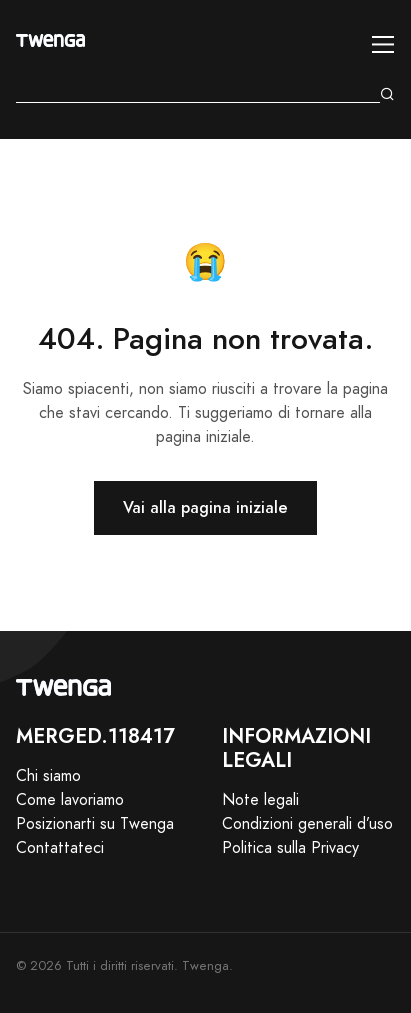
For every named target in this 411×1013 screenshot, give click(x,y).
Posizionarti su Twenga (95, 824)
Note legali (260, 800)
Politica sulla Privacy (290, 848)
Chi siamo (48, 776)
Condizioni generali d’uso (307, 824)
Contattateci (60, 848)
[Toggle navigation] (383, 44)
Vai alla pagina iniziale (205, 507)
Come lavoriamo (70, 800)
